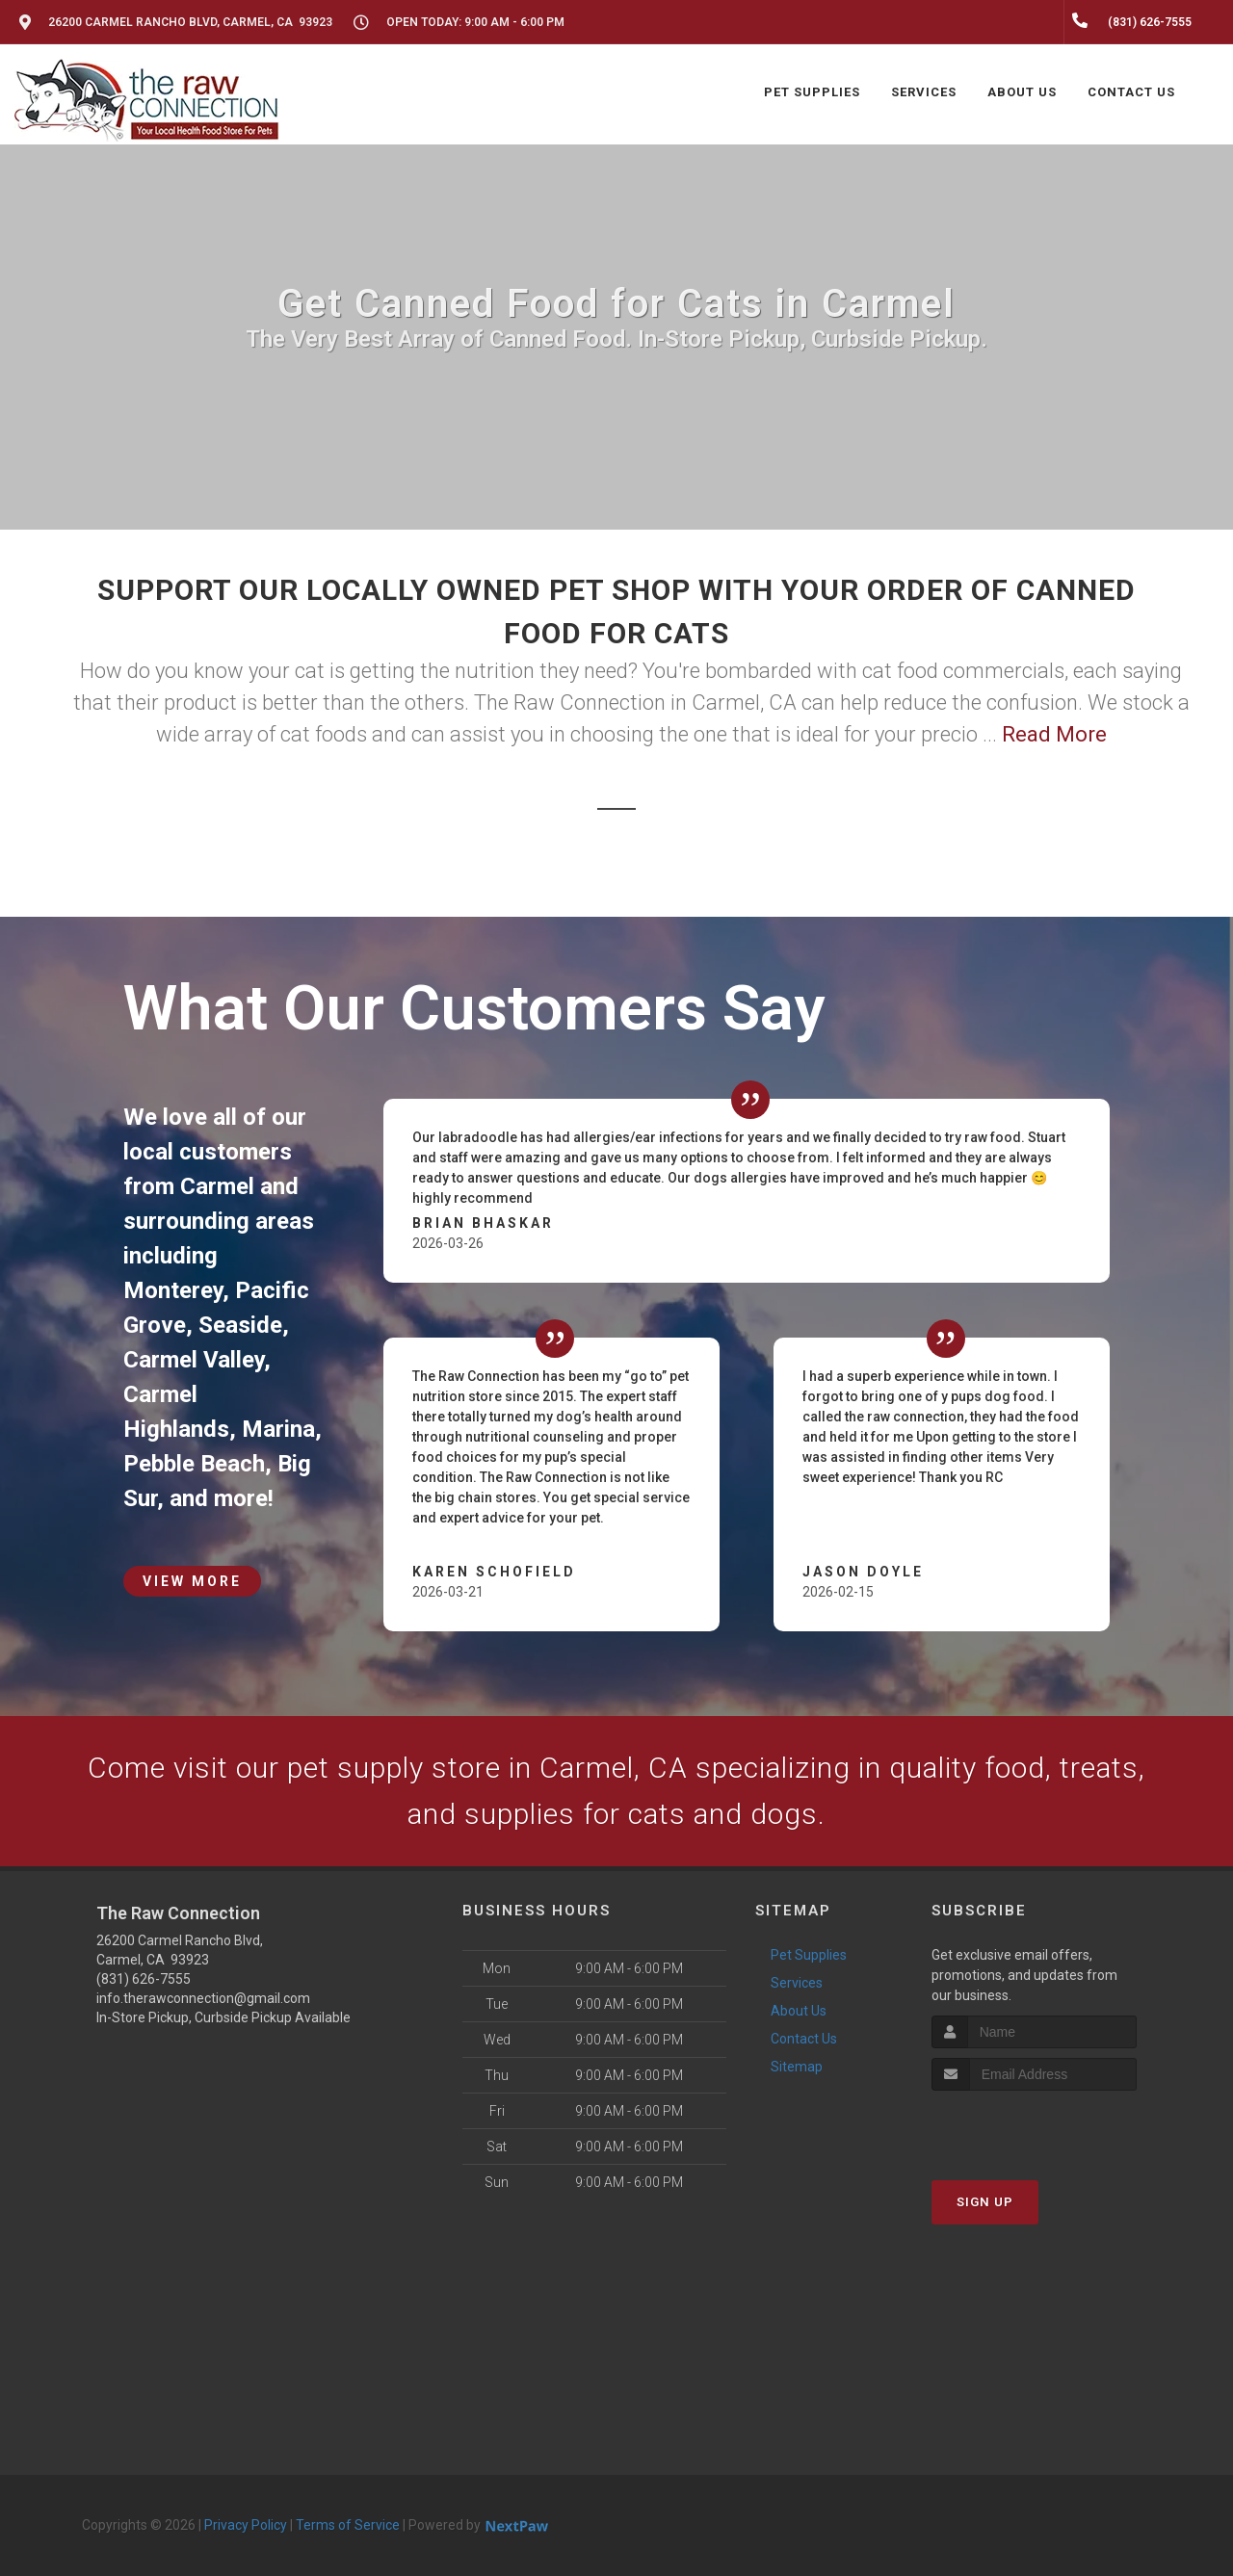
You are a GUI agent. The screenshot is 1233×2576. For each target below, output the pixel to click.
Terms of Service (348, 2525)
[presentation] (1034, 2126)
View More (192, 1581)
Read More (1054, 734)
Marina (278, 1429)
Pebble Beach (194, 1463)
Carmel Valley (193, 1359)
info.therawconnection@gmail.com (203, 1998)
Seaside (240, 1325)
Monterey (173, 1290)
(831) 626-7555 (143, 1979)
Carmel (217, 1186)
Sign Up (985, 2202)
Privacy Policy (245, 2525)
